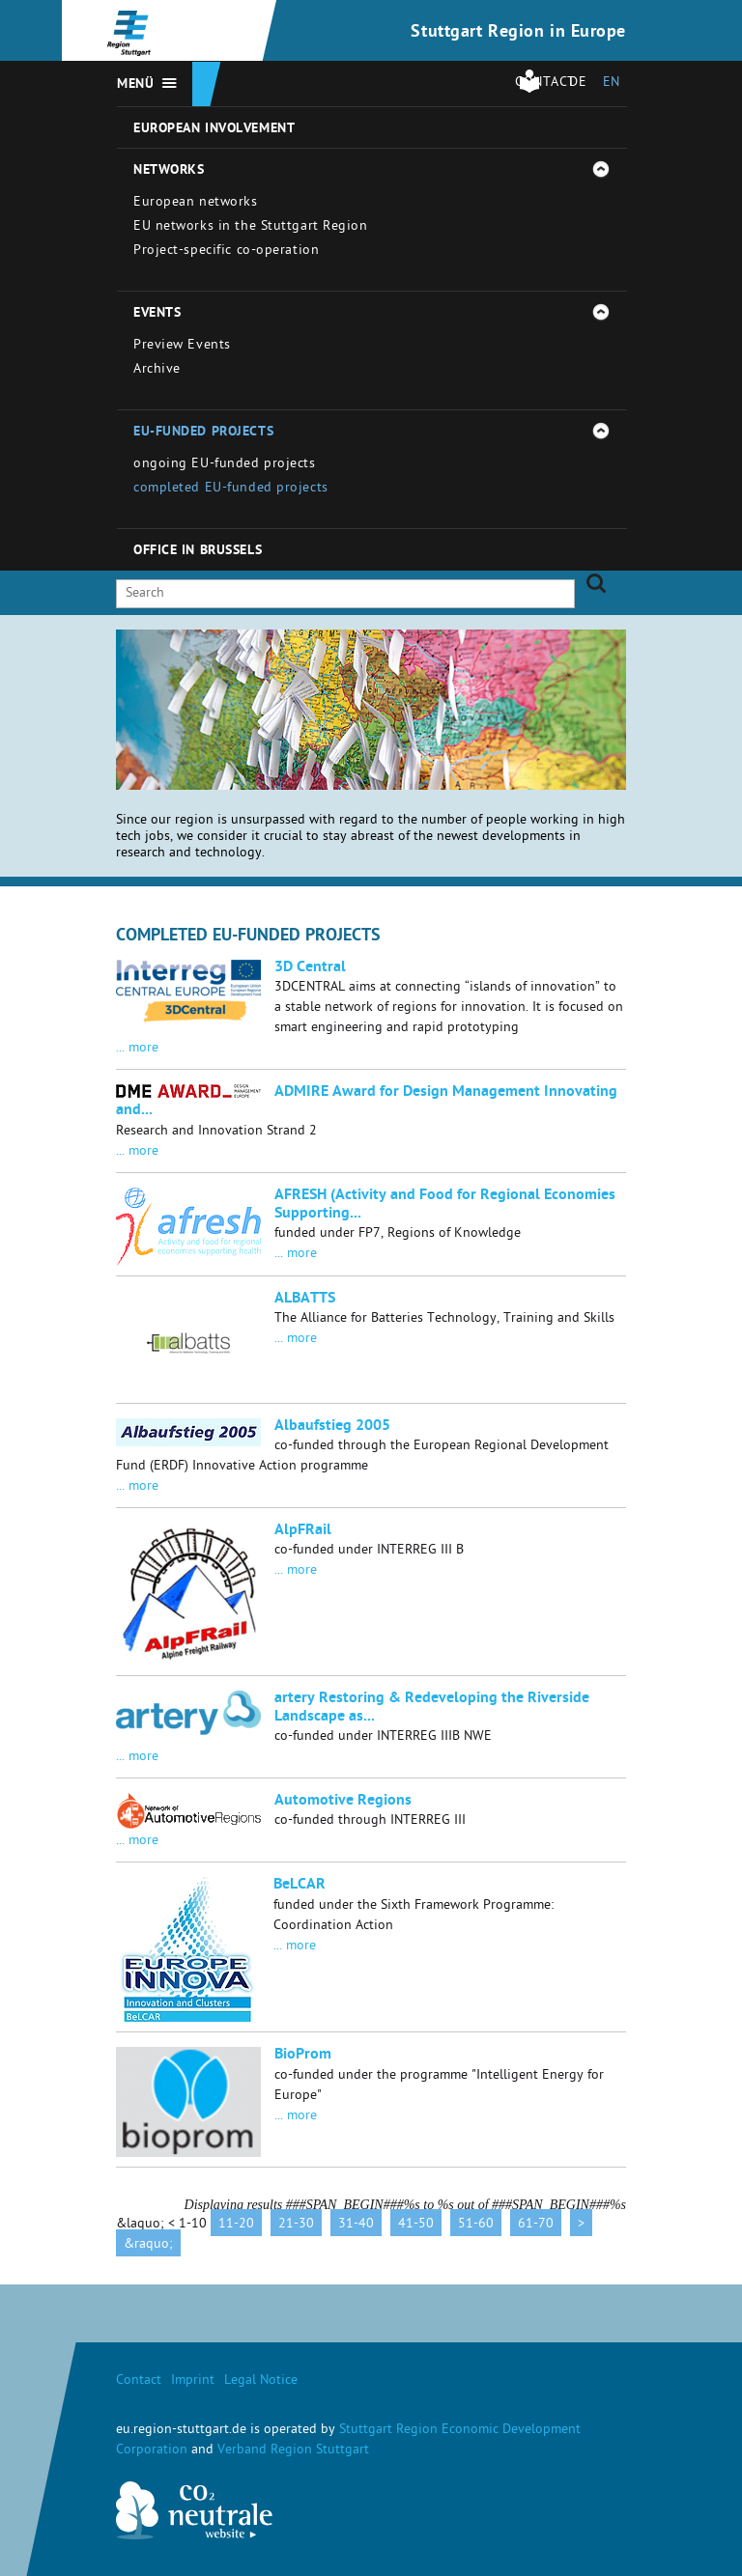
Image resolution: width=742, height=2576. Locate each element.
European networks (195, 203)
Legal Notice (261, 2381)
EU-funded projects (203, 432)
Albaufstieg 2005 (332, 1427)
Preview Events (182, 346)
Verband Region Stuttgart (293, 2451)
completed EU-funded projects (230, 489)
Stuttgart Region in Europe (518, 32)
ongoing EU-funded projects (224, 465)
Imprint (192, 2381)
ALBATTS (304, 1299)
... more (137, 1049)
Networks (168, 171)
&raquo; (148, 2245)
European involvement (214, 129)
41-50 (416, 2225)
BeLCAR (299, 1885)
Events (157, 314)
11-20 (236, 2225)
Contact (138, 2381)
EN (611, 83)
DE (577, 83)
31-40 (356, 2225)
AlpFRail (302, 1531)
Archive (157, 370)
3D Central (310, 968)
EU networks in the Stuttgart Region (250, 227)
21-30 (296, 2225)
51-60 (476, 2225)
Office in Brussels (197, 551)
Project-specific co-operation (226, 251)
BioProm (302, 2055)
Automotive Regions (343, 1801)
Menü (135, 85)
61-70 (536, 2225)
